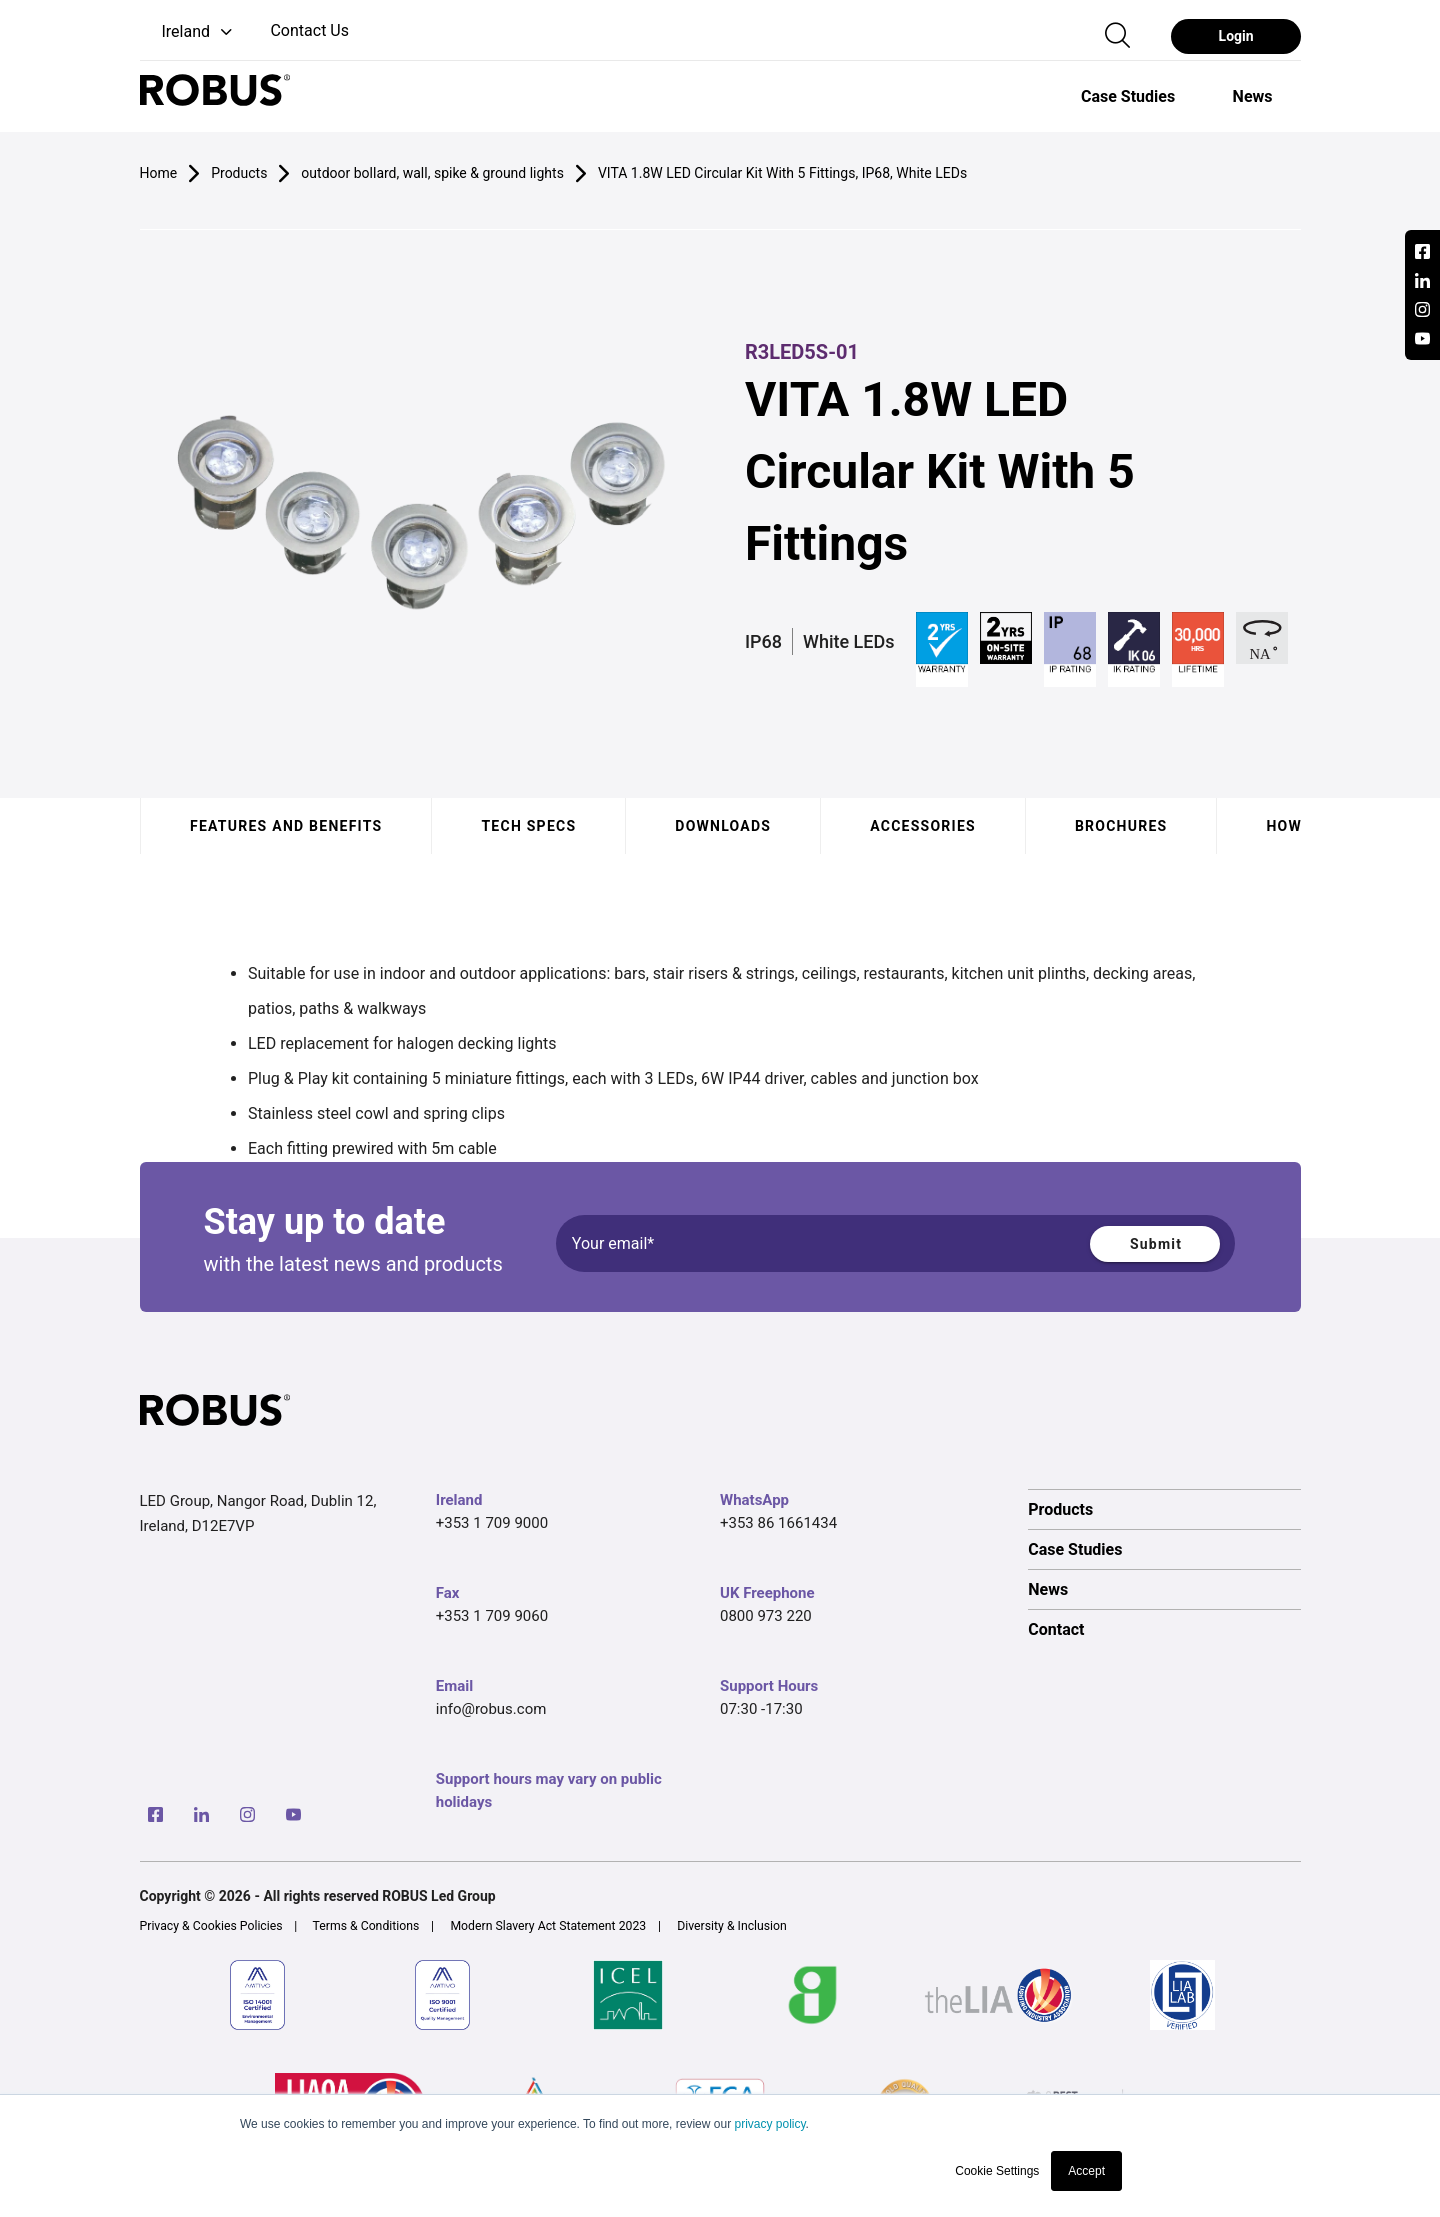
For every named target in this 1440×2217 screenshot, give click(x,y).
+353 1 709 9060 (492, 1616)
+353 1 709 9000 (492, 1523)
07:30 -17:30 (761, 1709)
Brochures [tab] (1120, 826)
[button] (188, 32)
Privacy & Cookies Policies (211, 1926)
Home (159, 173)
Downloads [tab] (723, 826)
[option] (1128, 96)
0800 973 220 (766, 1616)
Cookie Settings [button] (997, 2171)
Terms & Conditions (366, 1926)
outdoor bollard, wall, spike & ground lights (432, 173)
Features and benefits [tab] (286, 826)
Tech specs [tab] (528, 826)
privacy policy (769, 2124)
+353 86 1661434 (778, 1523)
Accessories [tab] (923, 826)
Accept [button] (1086, 2171)
